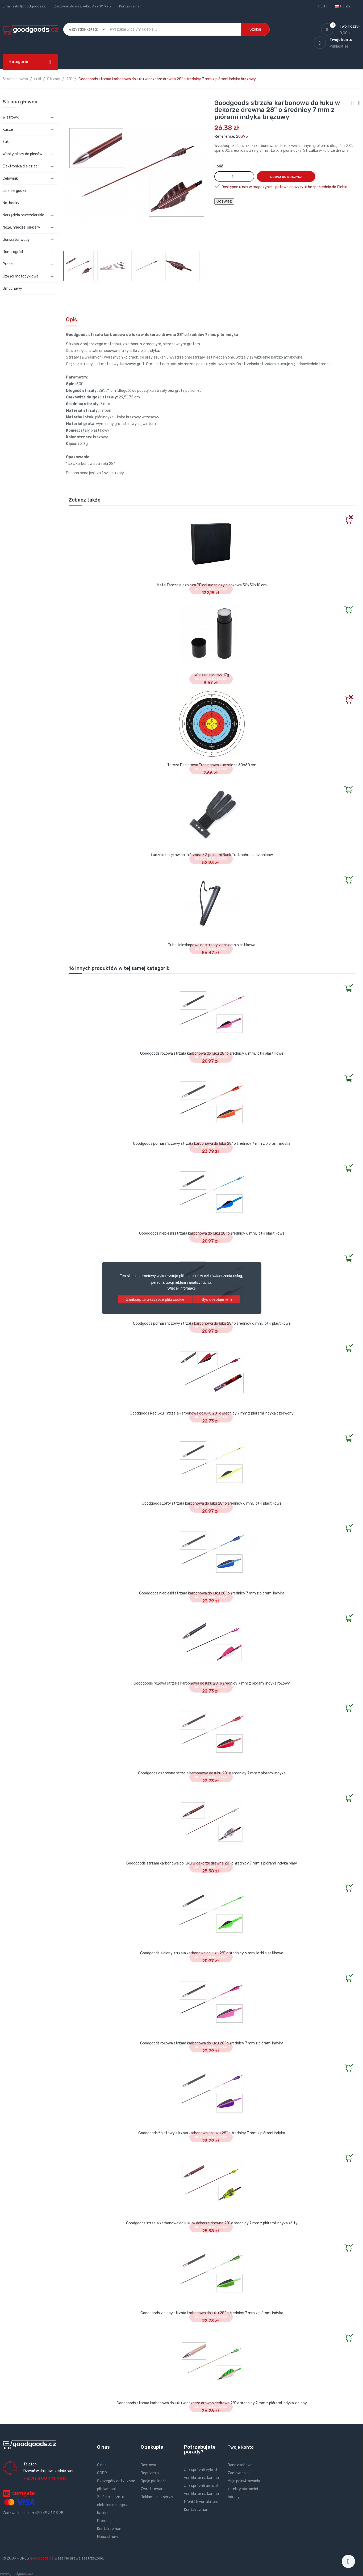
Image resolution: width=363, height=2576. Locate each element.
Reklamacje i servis (157, 2497)
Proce (8, 264)
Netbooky (11, 203)
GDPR (102, 2473)
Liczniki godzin (15, 190)
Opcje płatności (154, 2481)
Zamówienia (238, 2473)
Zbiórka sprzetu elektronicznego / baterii (112, 2505)
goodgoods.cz (42, 2558)
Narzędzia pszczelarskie (23, 215)
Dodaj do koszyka (286, 177)
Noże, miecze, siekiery (21, 227)
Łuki (6, 142)
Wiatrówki (11, 117)
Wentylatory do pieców (22, 154)
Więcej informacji (182, 1288)
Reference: (224, 136)
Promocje (105, 2521)
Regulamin (150, 2473)
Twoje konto (241, 2447)
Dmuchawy (12, 288)
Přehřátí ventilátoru (201, 2501)
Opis (71, 319)
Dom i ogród (13, 252)
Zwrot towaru (153, 2489)
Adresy (234, 2497)
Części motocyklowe (21, 276)
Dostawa (148, 2465)
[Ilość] (234, 176)
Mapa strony (107, 2537)
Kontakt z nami (131, 6)
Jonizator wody (16, 239)
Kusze (8, 129)
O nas (101, 2465)
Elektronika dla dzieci (21, 166)
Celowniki (11, 178)
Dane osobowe (240, 2465)
